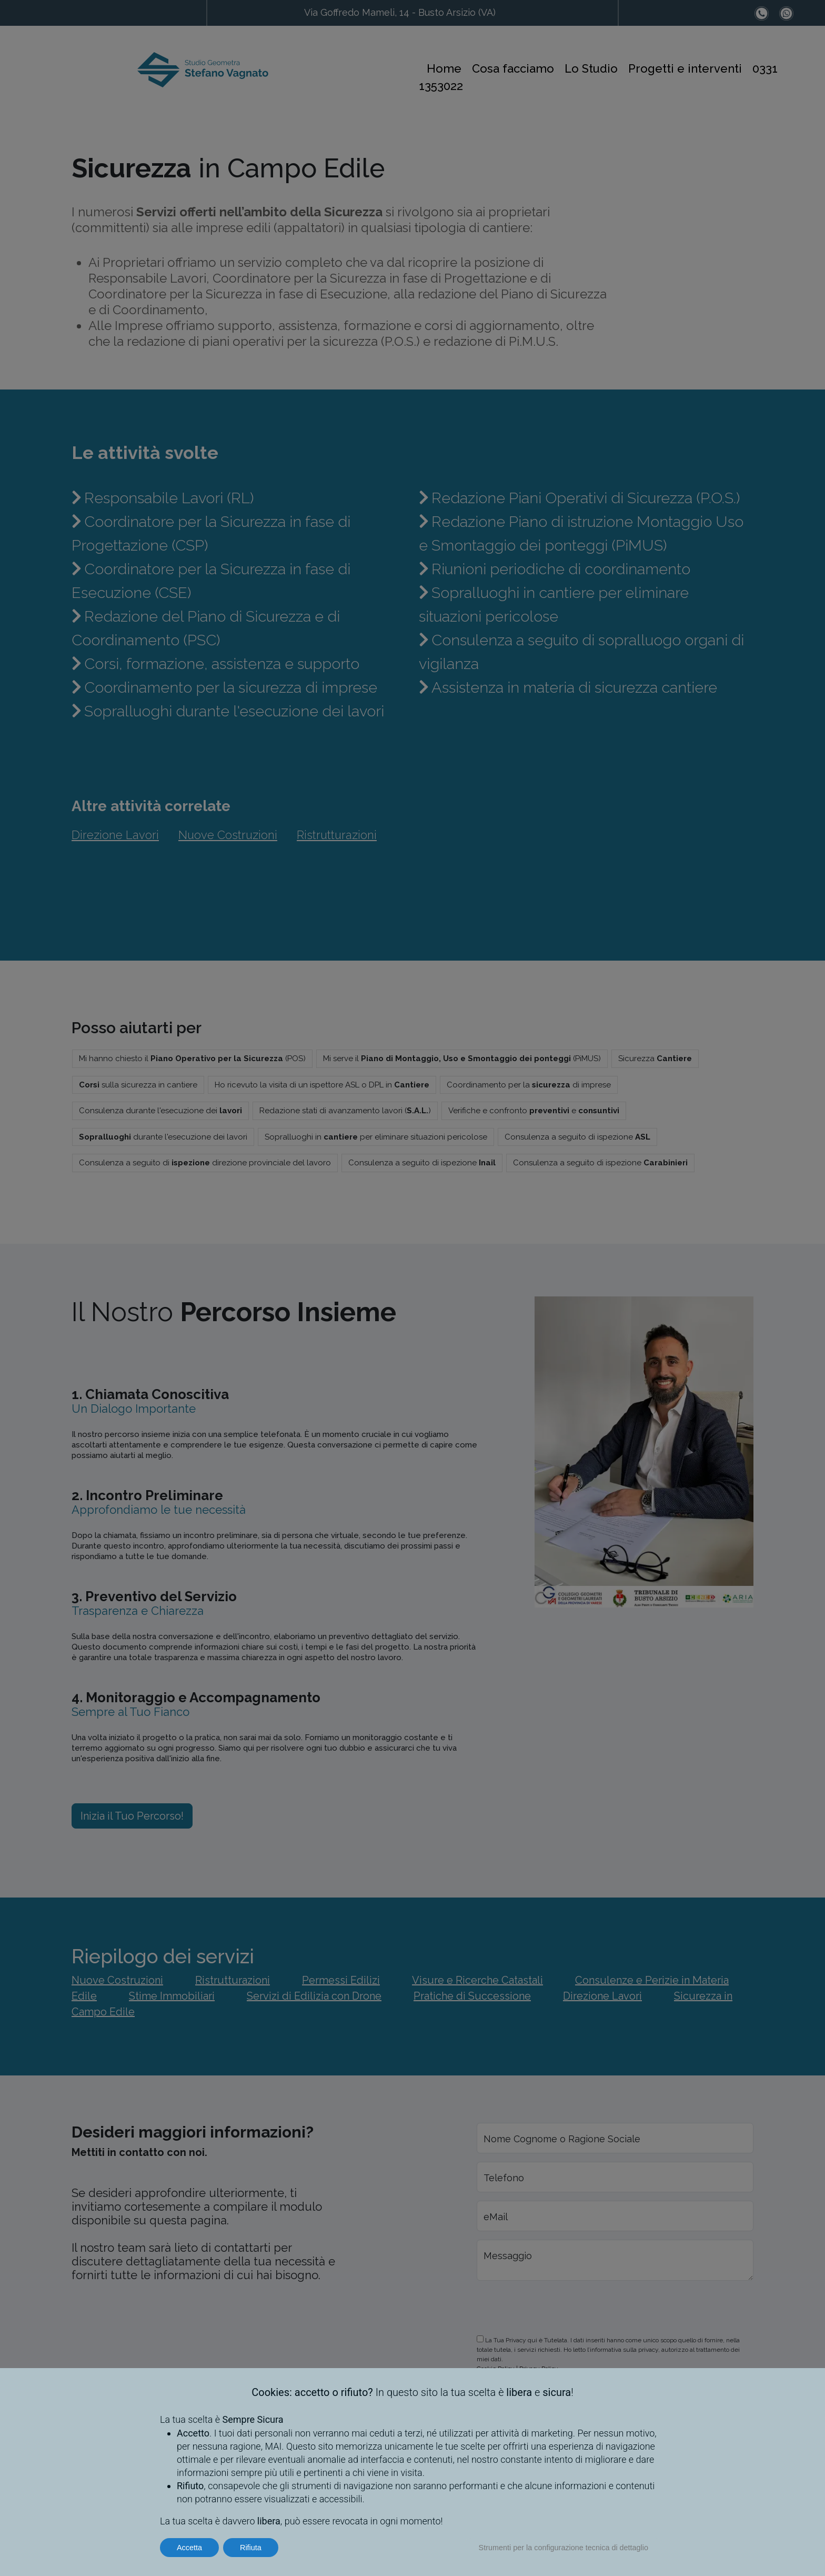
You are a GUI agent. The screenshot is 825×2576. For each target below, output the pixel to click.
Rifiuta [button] (250, 2547)
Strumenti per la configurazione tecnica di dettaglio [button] (563, 2547)
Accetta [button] (189, 2547)
